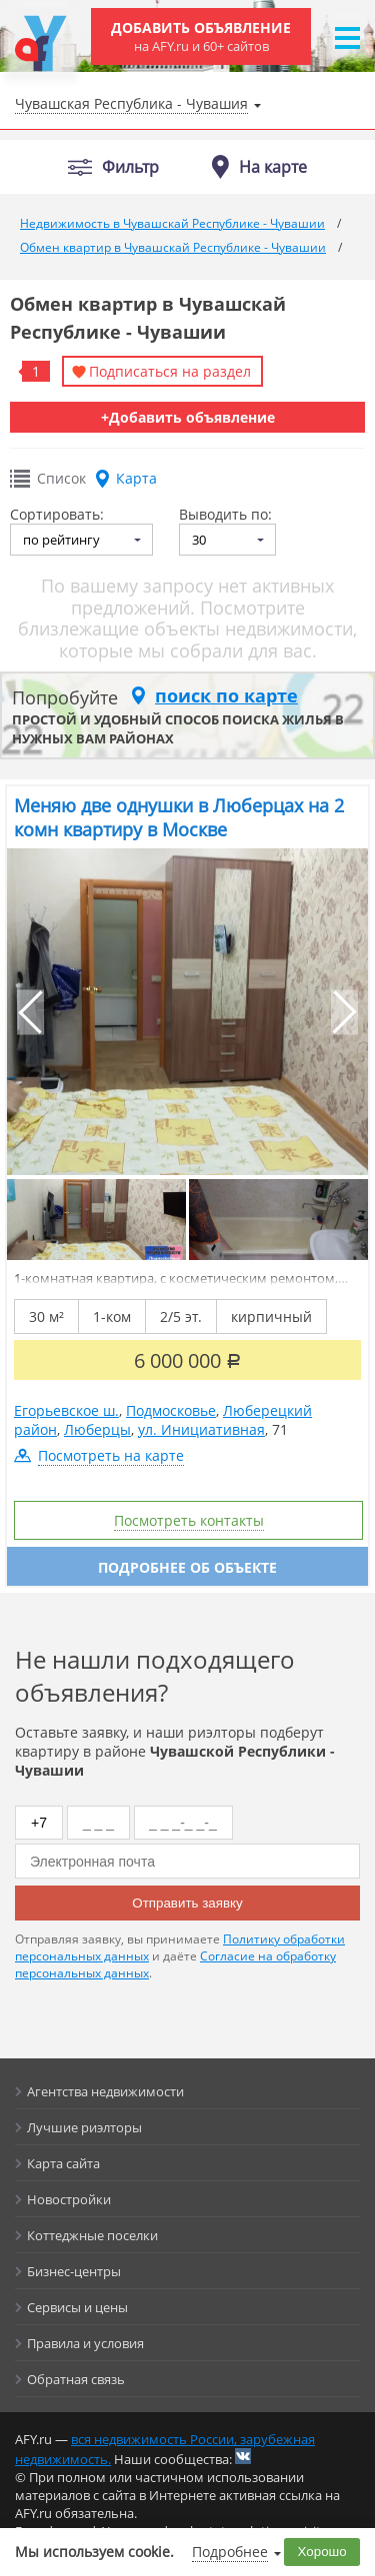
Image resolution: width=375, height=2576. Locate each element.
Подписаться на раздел (170, 371)
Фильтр (130, 167)
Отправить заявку (187, 1903)
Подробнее (230, 2551)
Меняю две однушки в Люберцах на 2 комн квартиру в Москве (179, 817)
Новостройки (69, 2199)
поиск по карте (226, 695)
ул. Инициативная (201, 1429)
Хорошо (322, 2551)
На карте (273, 167)
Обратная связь (76, 2379)
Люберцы (97, 1429)
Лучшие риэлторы (84, 2127)
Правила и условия (85, 2343)
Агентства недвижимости (105, 2091)
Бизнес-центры (74, 2271)
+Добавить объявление (188, 417)
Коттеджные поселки (92, 2235)
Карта (136, 478)
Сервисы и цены (77, 2307)
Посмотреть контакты (189, 1520)
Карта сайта (63, 2163)
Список (61, 478)
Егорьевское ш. (66, 1410)
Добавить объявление (201, 36)
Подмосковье (171, 1410)
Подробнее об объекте (187, 1567)
